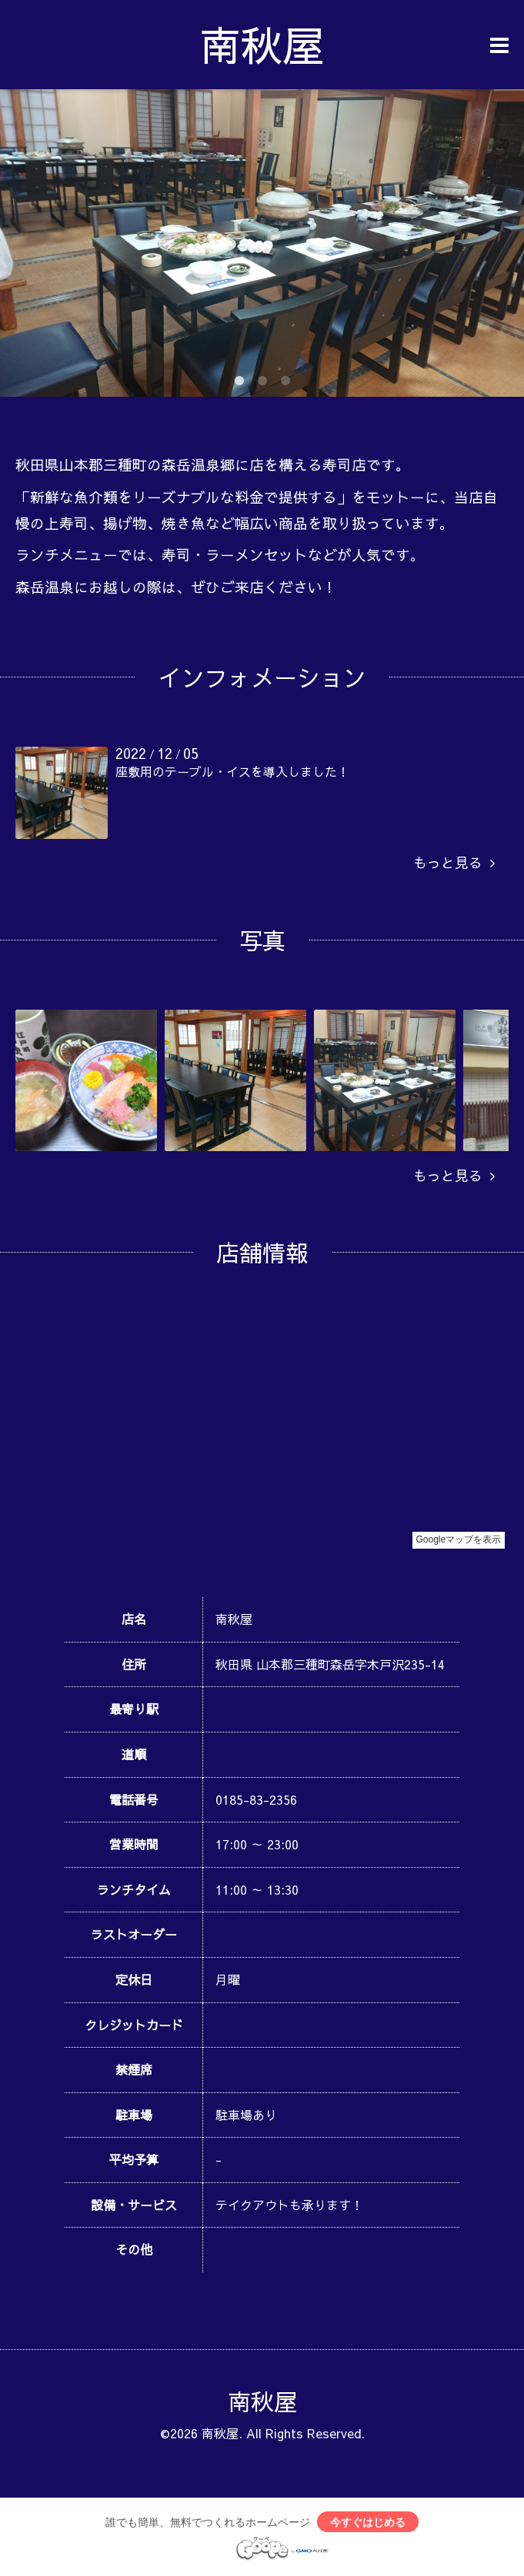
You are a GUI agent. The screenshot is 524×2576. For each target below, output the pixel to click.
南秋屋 (261, 44)
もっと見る (454, 862)
